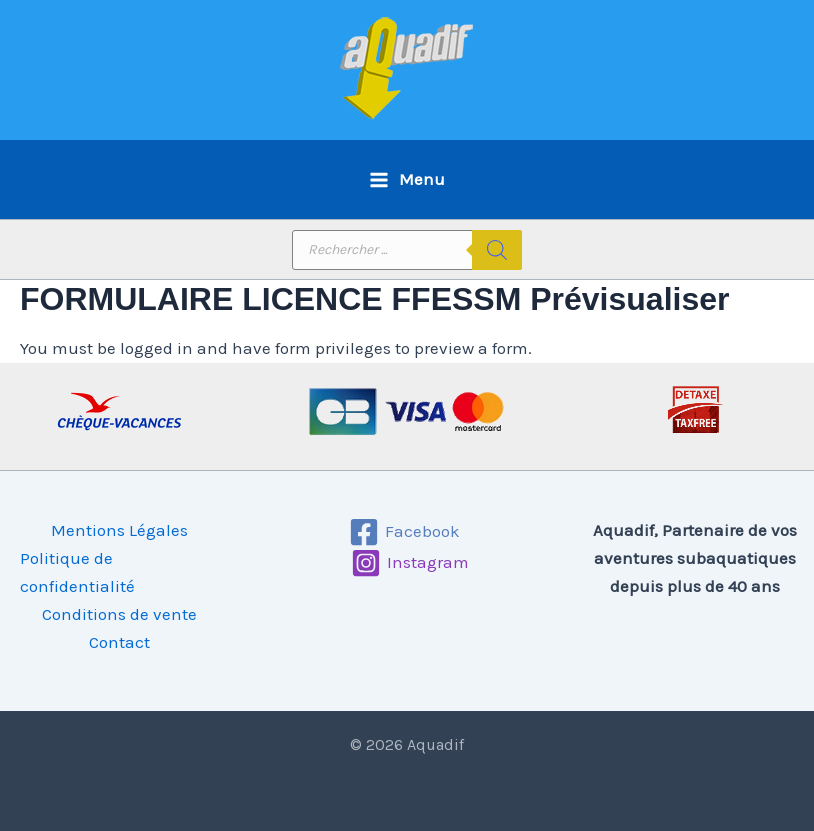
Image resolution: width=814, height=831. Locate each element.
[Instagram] (410, 563)
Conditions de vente (119, 614)
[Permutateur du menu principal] (406, 179)
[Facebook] (404, 532)
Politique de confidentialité (77, 572)
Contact (119, 642)
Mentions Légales (119, 530)
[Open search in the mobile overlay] (407, 250)
